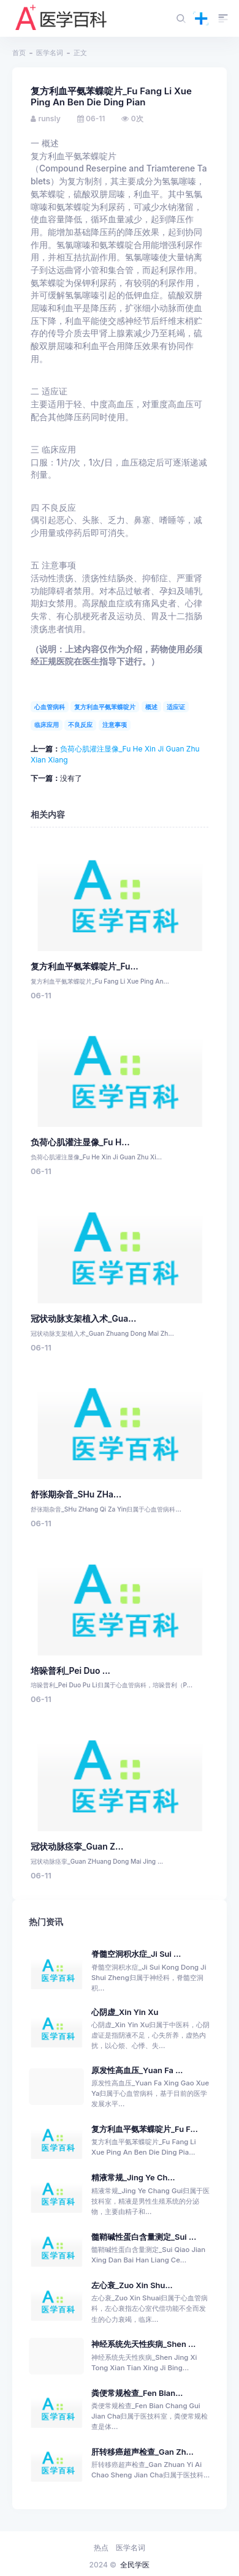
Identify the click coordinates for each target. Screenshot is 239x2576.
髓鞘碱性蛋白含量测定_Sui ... (143, 2237)
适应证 (176, 706)
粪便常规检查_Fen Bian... (137, 2393)
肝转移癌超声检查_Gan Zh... (142, 2452)
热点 (101, 2547)
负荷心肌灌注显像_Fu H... (80, 1142)
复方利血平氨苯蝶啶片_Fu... (84, 966)
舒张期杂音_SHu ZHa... (76, 1494)
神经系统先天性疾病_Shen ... (143, 2344)
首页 (19, 52)
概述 (151, 706)
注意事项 (114, 724)
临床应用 (46, 724)
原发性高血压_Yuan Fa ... (137, 2070)
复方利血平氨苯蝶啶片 (104, 706)
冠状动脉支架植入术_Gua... (83, 1319)
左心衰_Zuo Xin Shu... (132, 2285)
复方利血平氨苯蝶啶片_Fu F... (144, 2129)
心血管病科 (49, 706)
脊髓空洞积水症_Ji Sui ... (136, 1954)
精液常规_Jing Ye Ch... (133, 2177)
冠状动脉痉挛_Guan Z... (77, 1846)
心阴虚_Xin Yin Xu (124, 2012)
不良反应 (80, 724)
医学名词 (49, 52)
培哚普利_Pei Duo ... (70, 1671)
